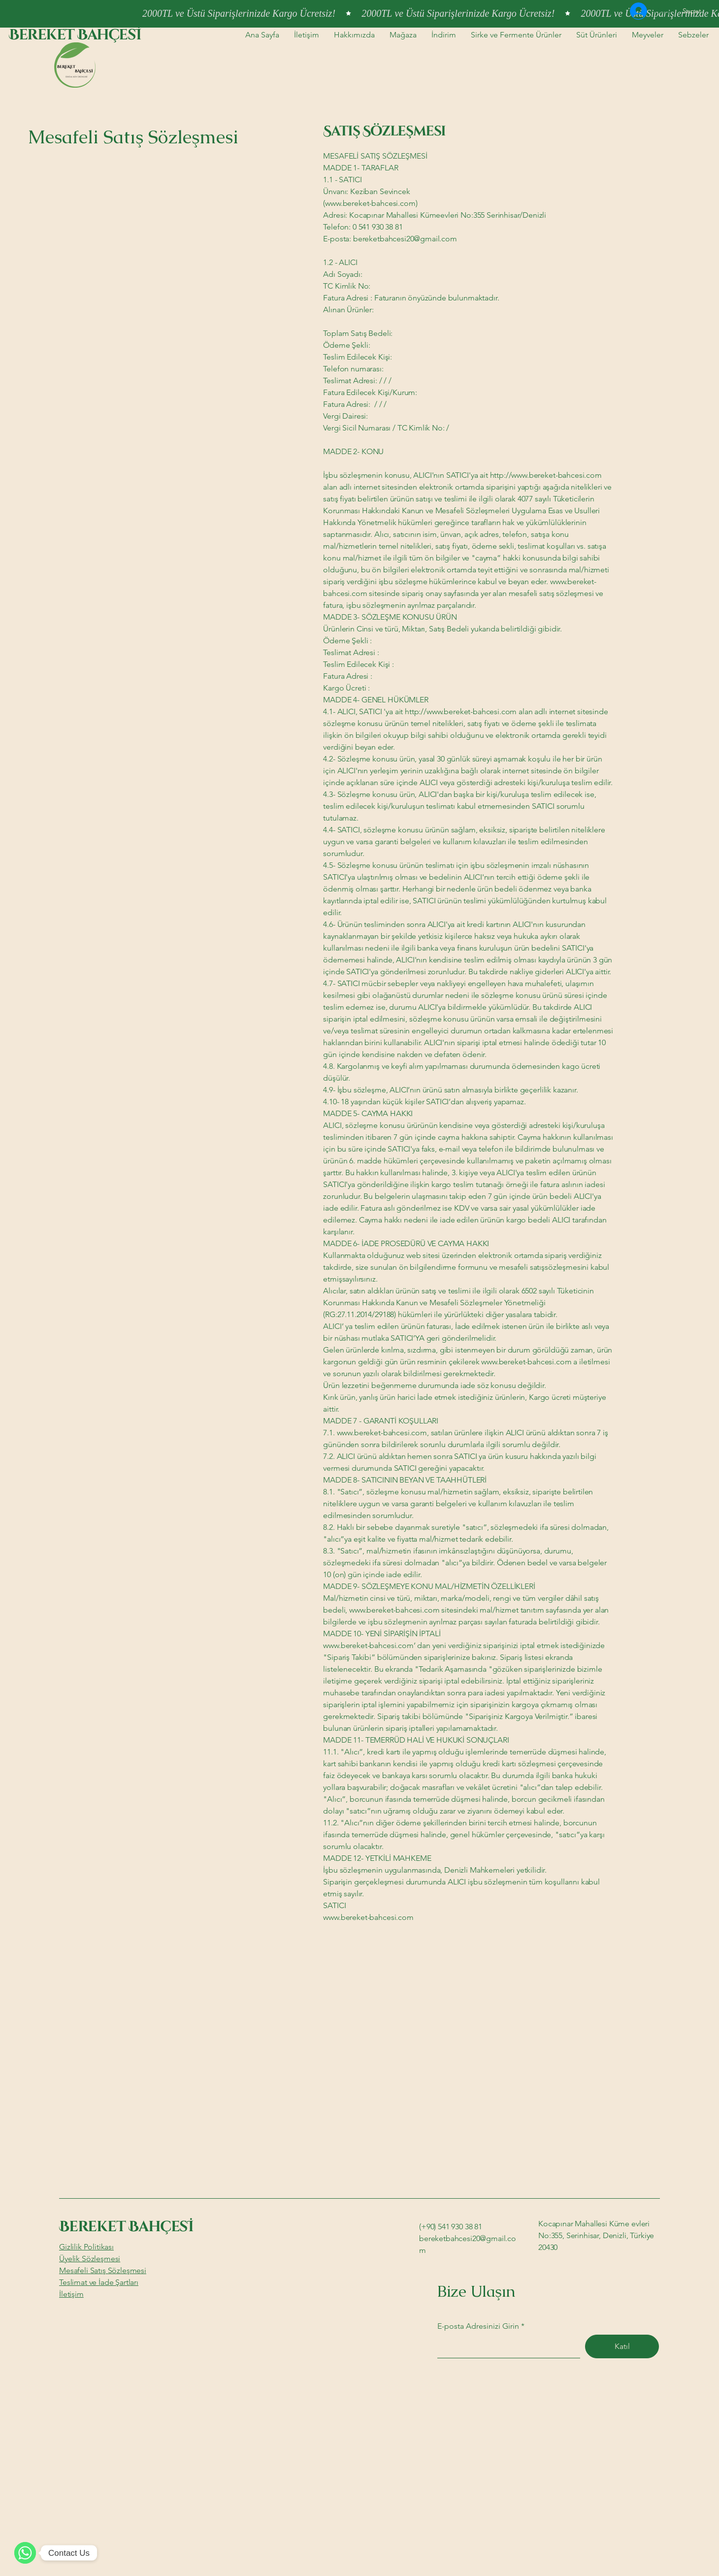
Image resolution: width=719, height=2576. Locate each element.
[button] (697, 11)
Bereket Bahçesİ (75, 35)
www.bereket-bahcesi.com (526, 1361)
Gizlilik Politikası (86, 2246)
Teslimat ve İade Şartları (98, 2282)
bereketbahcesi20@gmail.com (405, 238)
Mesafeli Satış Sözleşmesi (102, 2270)
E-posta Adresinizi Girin (478, 2326)
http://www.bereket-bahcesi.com (546, 475)
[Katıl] (622, 2346)
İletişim (71, 2294)
